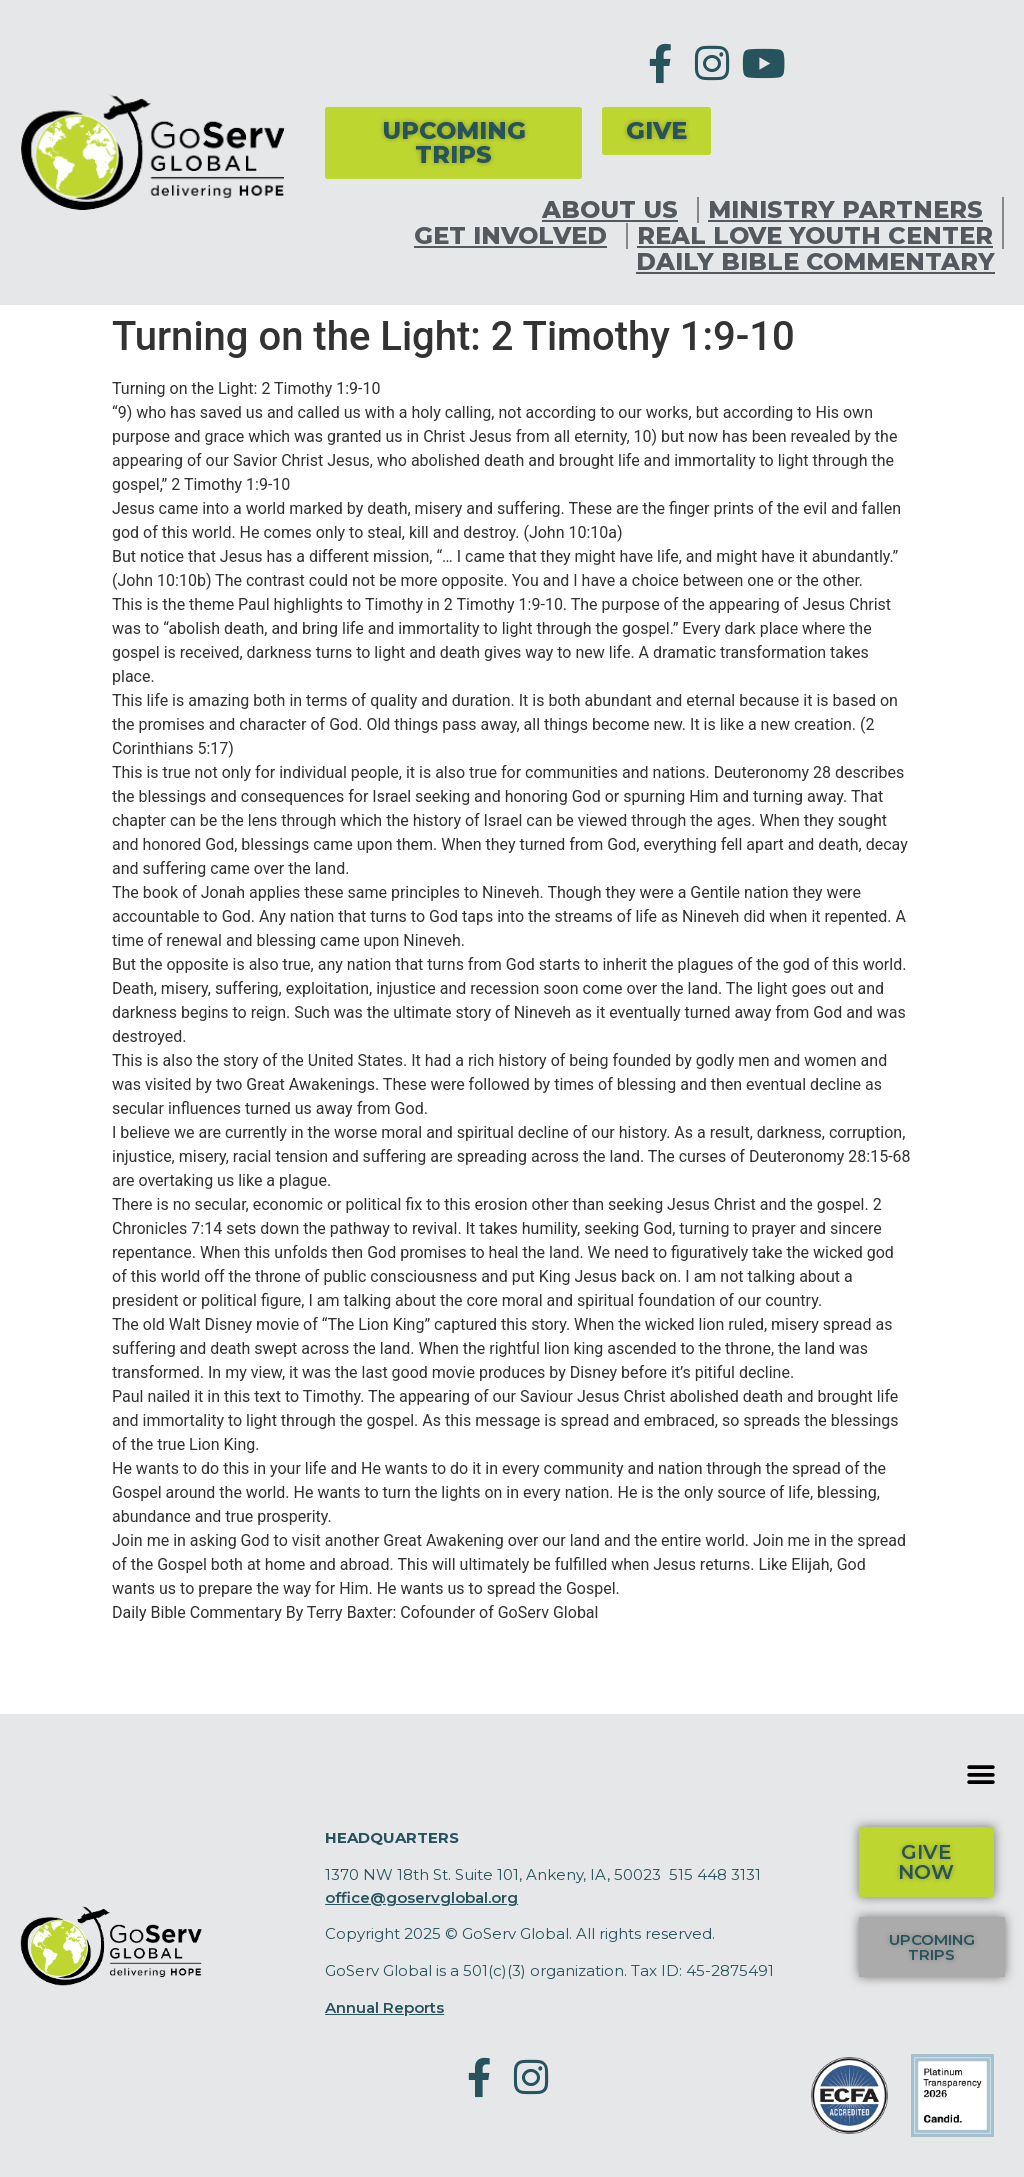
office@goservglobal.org (421, 1897)
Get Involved (515, 236)
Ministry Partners (850, 210)
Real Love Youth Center (815, 236)
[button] (981, 1774)
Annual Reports (384, 2007)
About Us (615, 210)
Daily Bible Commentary (815, 262)
